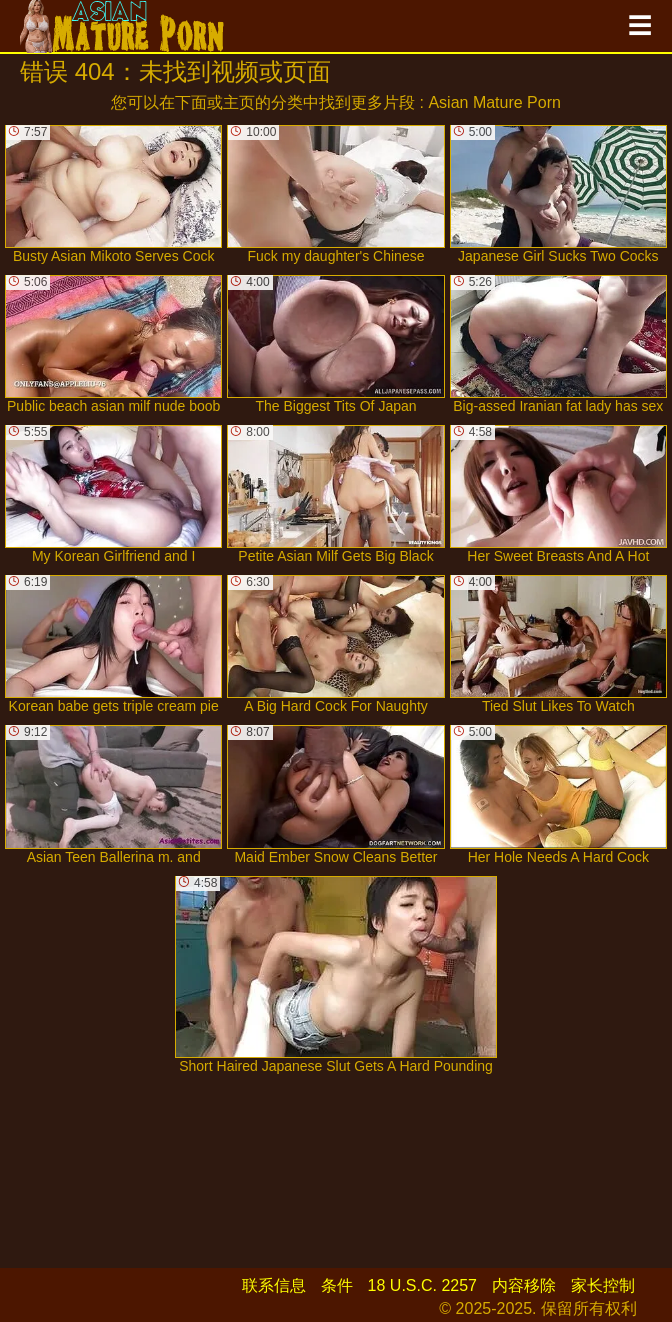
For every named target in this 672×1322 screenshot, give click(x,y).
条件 (337, 1285)
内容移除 (524, 1285)
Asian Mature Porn (494, 102)
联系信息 (274, 1285)
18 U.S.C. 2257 (422, 1285)
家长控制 (603, 1285)
